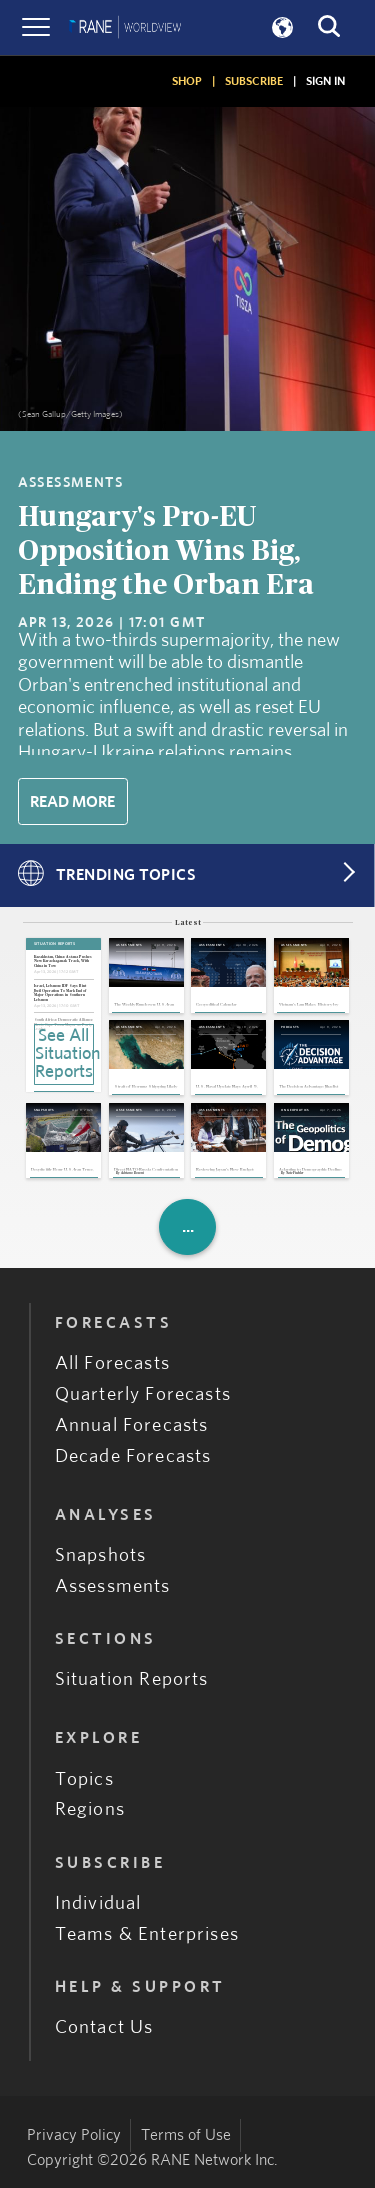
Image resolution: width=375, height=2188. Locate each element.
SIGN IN (325, 81)
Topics (84, 1779)
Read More (72, 802)
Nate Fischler (294, 1173)
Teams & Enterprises (147, 1934)
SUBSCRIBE (254, 81)
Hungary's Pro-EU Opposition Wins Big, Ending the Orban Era (166, 551)
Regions (90, 1809)
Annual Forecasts (132, 1425)
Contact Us (104, 2027)
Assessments (113, 1586)
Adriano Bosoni (132, 1173)
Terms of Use (186, 2135)
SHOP (187, 81)
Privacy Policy (74, 2135)
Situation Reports (132, 1679)
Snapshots (101, 1555)
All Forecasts (112, 1363)
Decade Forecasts (133, 1456)
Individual (98, 1903)
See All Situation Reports (64, 1054)
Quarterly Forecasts (143, 1394)
